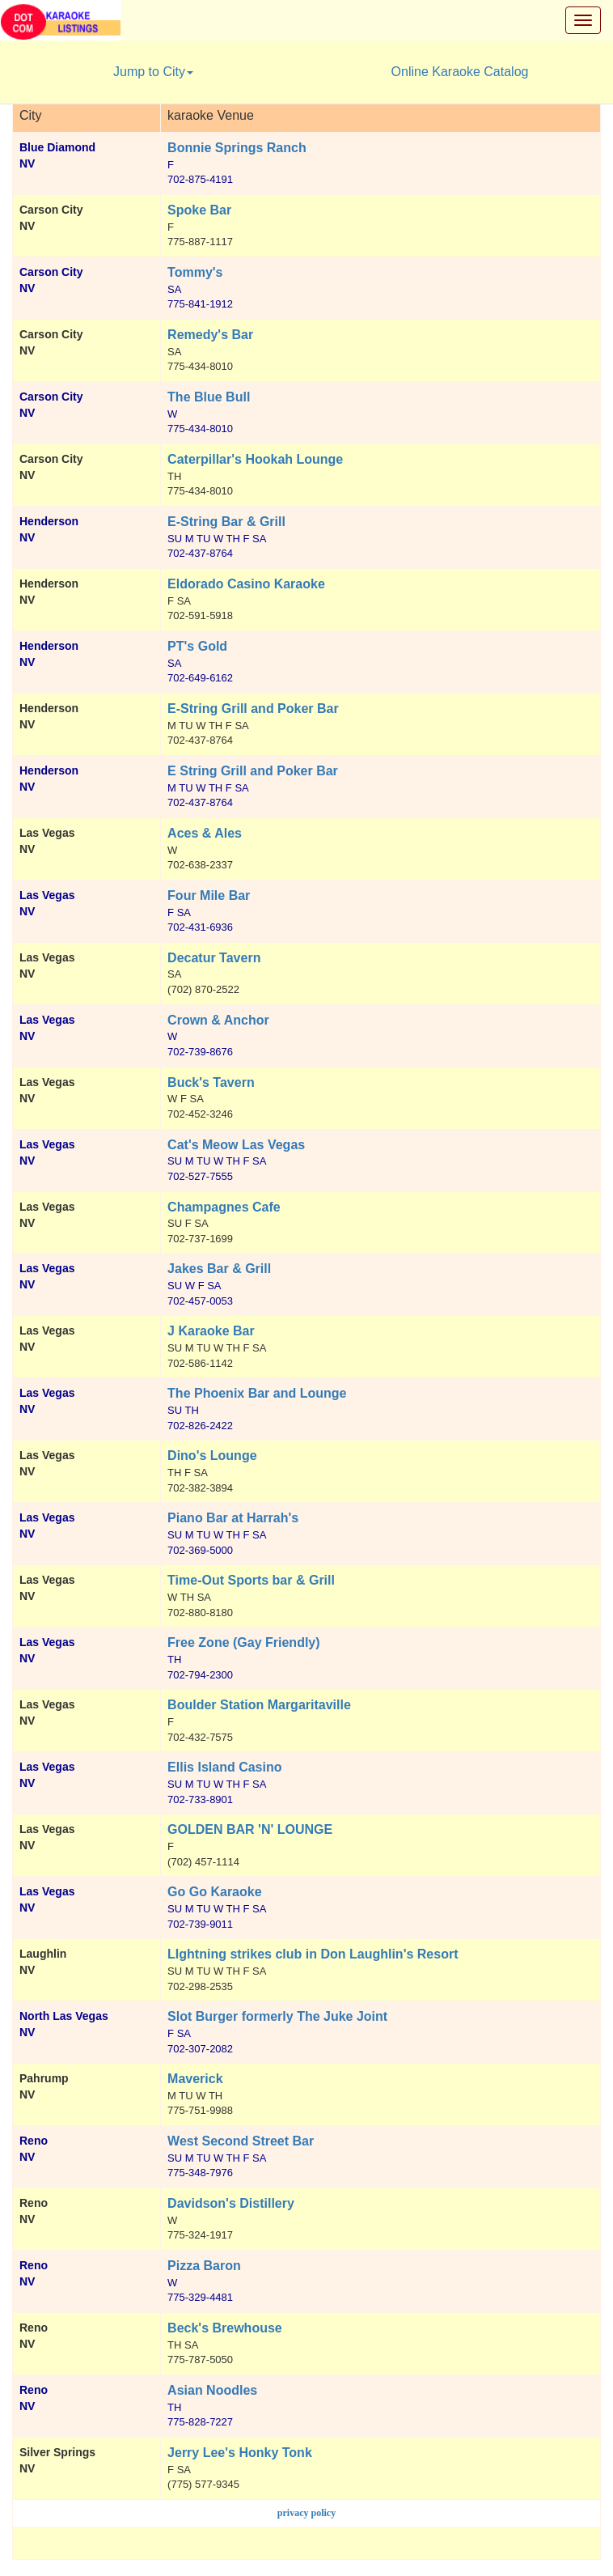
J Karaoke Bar (211, 1331)
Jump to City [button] (153, 72)
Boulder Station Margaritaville (259, 1705)
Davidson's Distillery (230, 2203)
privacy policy (306, 2513)
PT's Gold (197, 646)
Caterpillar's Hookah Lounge (255, 459)
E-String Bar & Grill (226, 521)
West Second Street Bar (240, 2141)
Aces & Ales (204, 833)
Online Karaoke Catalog (460, 72)
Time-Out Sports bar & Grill (251, 1580)
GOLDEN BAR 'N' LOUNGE (249, 1829)
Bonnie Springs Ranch (236, 148)
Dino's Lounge (211, 1455)
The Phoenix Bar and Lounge (256, 1393)
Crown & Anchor (218, 1020)
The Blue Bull (208, 397)
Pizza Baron (204, 2266)
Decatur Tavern (213, 958)
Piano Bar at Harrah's (232, 1518)
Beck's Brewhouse (224, 2328)
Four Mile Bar (208, 895)
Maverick (195, 2079)
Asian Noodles (212, 2390)
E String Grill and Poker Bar (252, 771)
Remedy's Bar (210, 335)
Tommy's (194, 272)
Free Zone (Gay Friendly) (243, 1642)
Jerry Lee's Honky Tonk (239, 2452)
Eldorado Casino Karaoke (246, 584)
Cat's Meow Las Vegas (236, 1145)
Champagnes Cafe (224, 1207)
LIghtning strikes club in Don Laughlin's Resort (312, 1954)
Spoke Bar (199, 210)
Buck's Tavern (211, 1082)
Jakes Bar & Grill (219, 1268)
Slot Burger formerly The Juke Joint (277, 2016)
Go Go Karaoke (214, 1892)
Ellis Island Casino (224, 1767)
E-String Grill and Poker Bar (253, 708)
